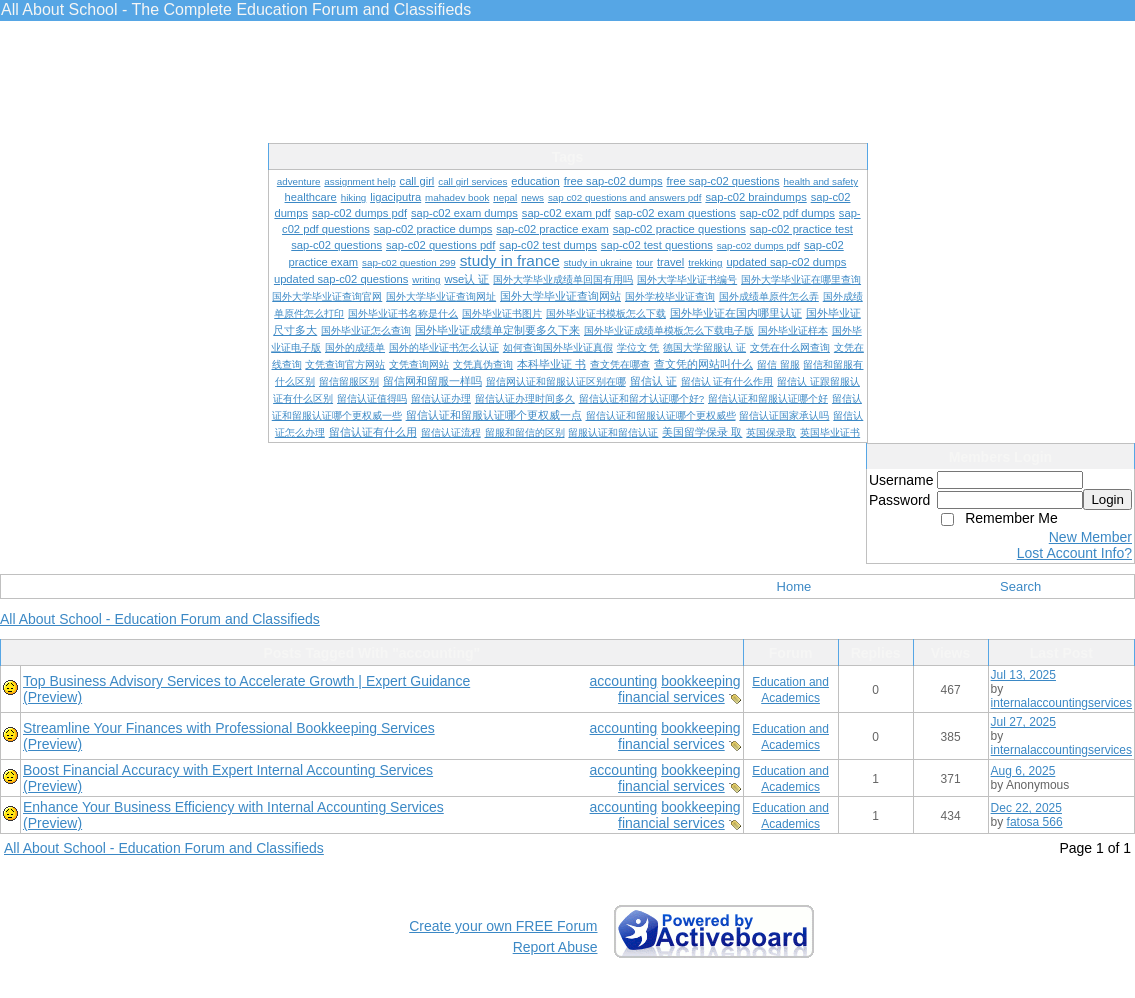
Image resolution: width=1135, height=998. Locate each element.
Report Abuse (555, 947)
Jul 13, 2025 (1023, 675)
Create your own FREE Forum (503, 926)
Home (794, 586)
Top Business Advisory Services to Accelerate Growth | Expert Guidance (246, 681)
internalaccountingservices (1061, 703)
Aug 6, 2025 (1023, 771)
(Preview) (52, 697)
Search (1020, 586)
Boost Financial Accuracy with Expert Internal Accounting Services (228, 770)
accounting (624, 681)
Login (1107, 499)
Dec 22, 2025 (1026, 808)
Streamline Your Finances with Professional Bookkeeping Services (229, 728)
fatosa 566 (1035, 822)
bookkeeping (700, 681)
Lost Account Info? (1074, 553)
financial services (671, 697)
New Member (1090, 537)
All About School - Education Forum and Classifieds (160, 619)
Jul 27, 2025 (1023, 722)
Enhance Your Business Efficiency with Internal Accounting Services (233, 807)
